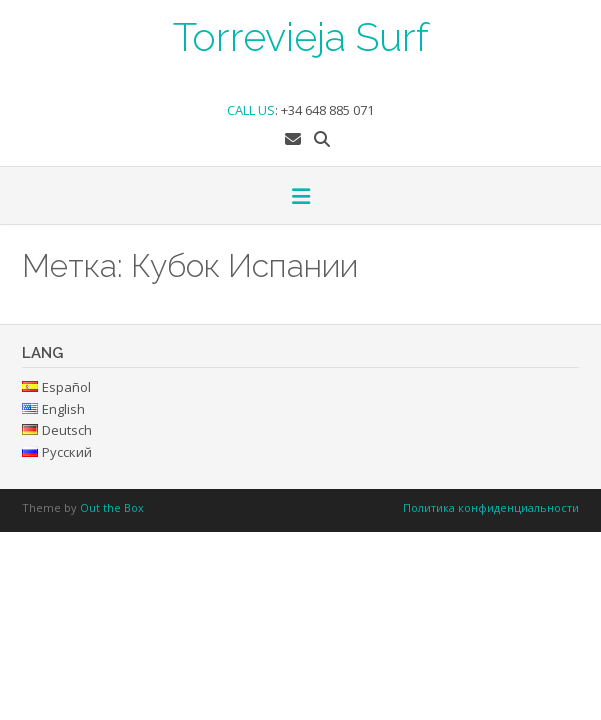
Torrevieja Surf (301, 35)
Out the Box (112, 507)
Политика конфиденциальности (491, 507)
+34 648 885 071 (327, 110)
